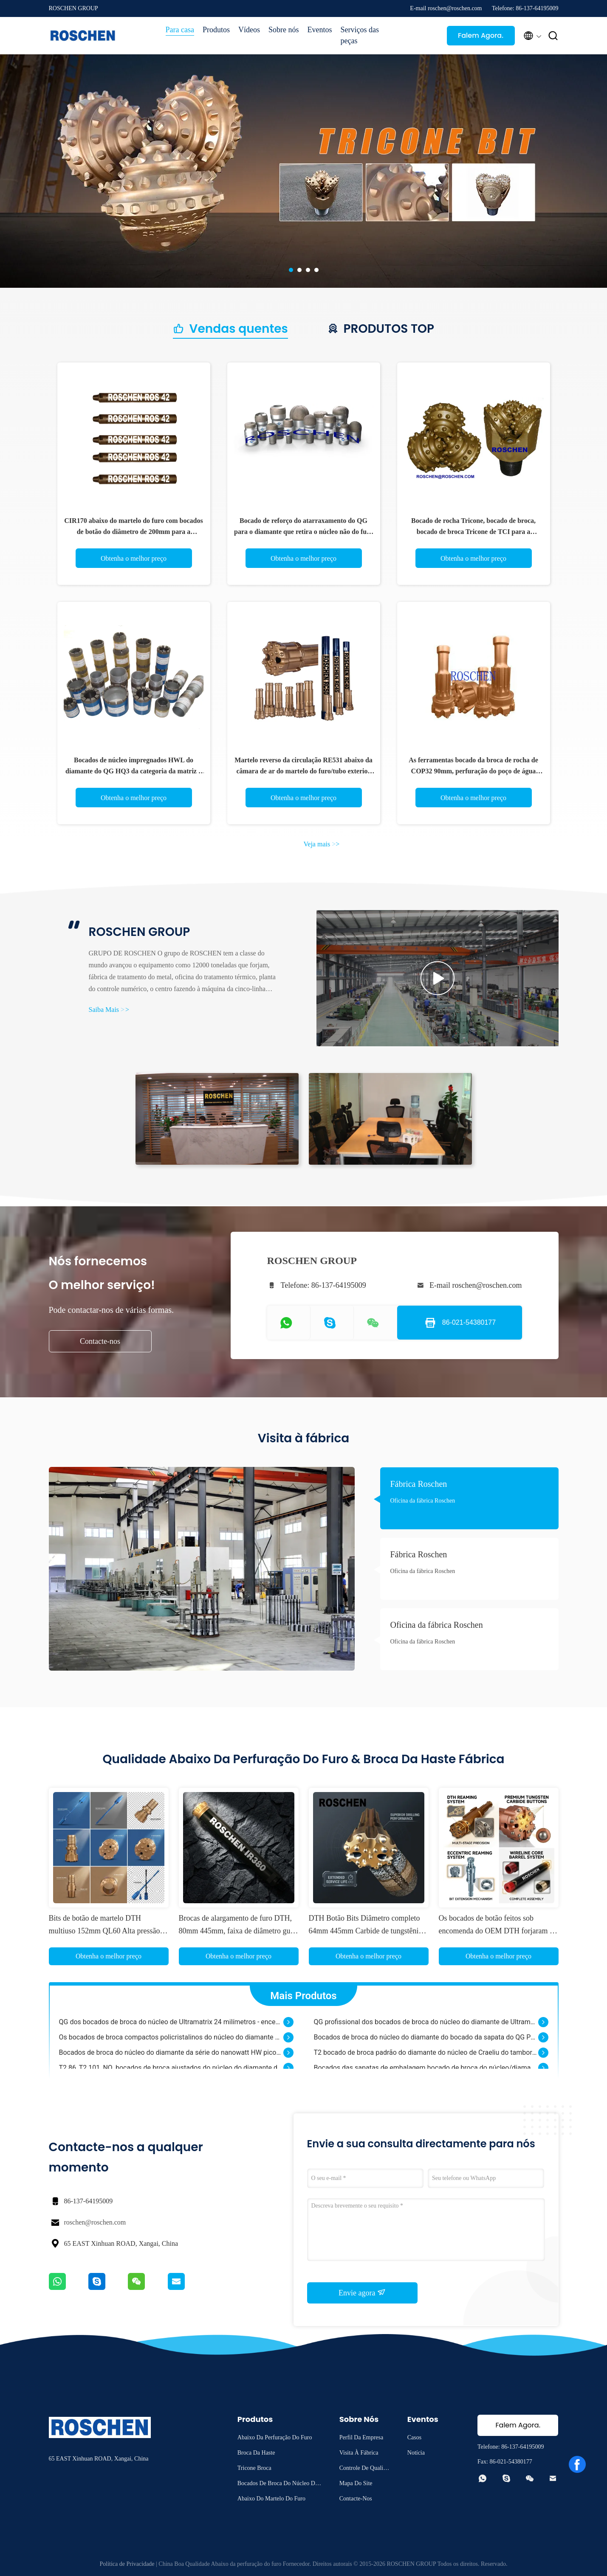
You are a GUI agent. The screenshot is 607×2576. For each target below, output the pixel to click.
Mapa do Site (356, 2483)
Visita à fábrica (358, 2453)
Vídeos (249, 29)
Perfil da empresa (361, 2437)
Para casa (180, 29)
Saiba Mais (109, 1009)
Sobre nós (283, 29)
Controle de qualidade (364, 2469)
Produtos (216, 29)
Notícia (416, 2453)
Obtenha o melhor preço (134, 558)
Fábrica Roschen (418, 1484)
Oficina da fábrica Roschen (422, 1500)
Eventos (319, 29)
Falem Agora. (480, 35)
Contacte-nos (100, 1341)
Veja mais (322, 844)
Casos (414, 2437)
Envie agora (362, 2292)
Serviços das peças (359, 35)
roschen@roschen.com (95, 2222)
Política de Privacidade (126, 2564)
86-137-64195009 (88, 2201)
